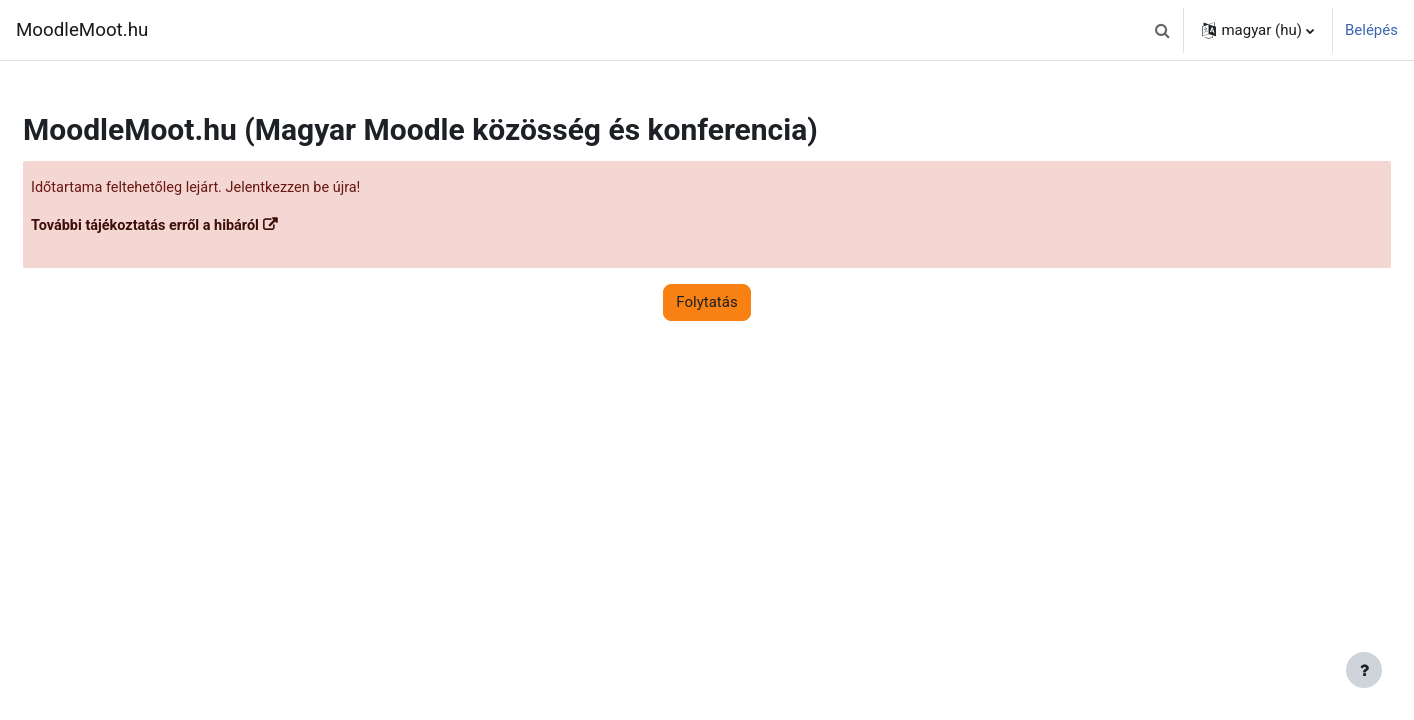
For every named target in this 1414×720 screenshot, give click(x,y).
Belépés (1371, 30)
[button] (1162, 30)
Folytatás (706, 304)
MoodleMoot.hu (82, 30)
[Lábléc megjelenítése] (1364, 670)
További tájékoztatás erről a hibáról (197, 227)
